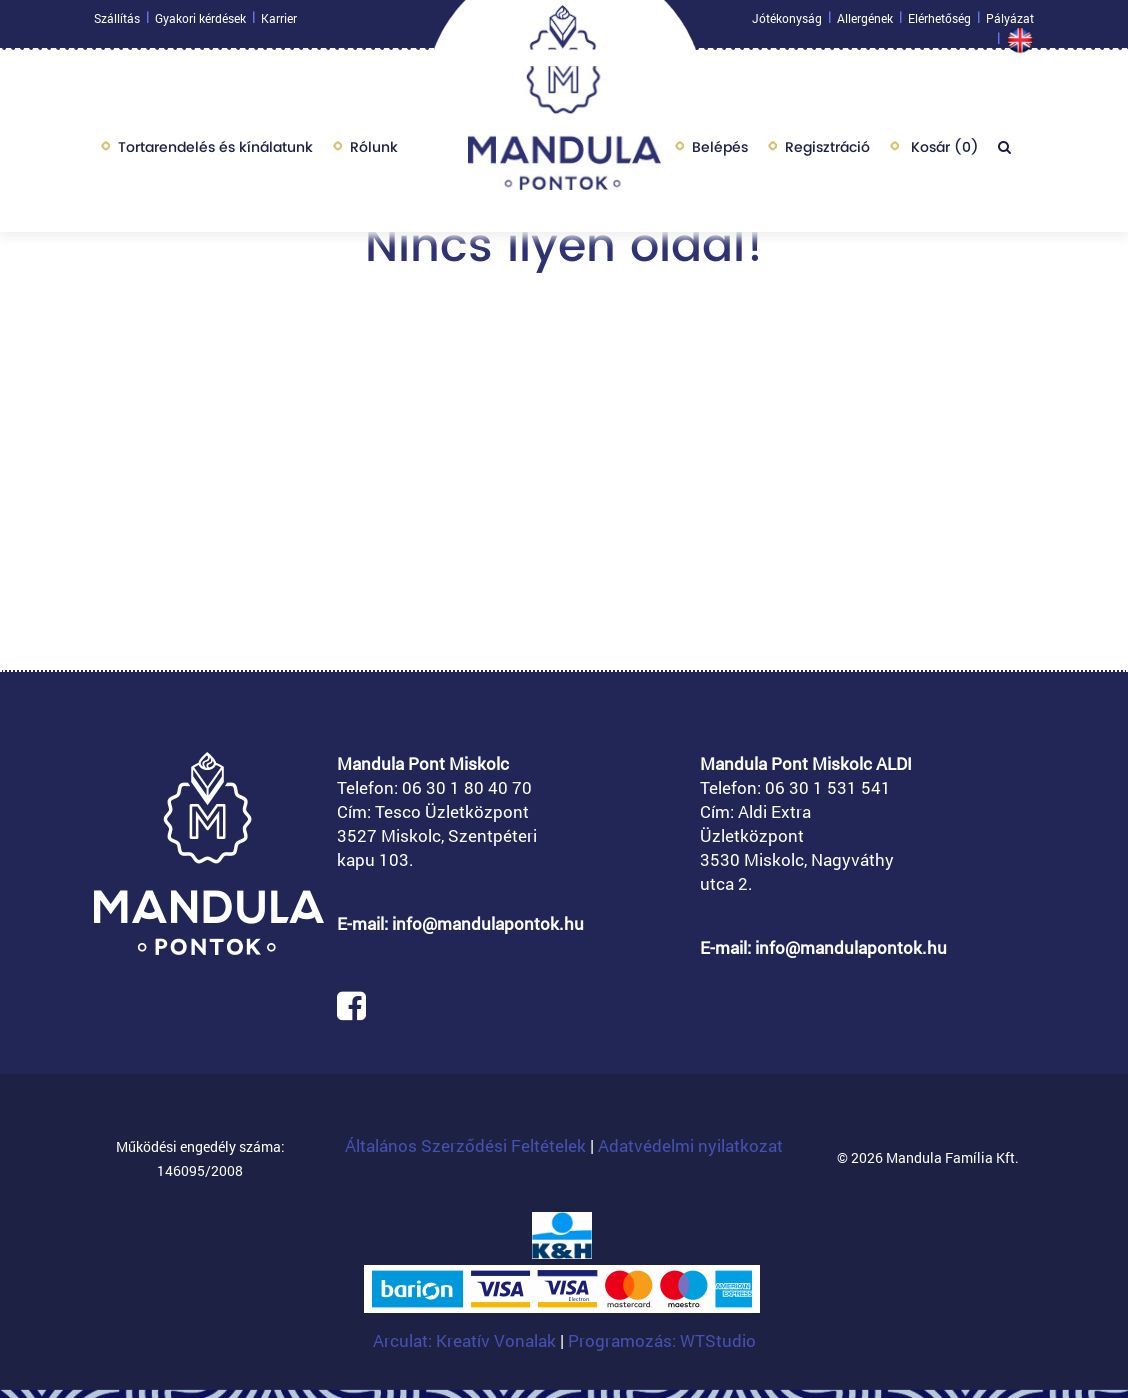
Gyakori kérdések (200, 23)
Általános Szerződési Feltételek (465, 1145)
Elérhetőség (939, 23)
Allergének (865, 23)
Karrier (279, 23)
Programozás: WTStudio (662, 1340)
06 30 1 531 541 (828, 787)
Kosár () (943, 152)
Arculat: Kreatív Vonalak (466, 1340)
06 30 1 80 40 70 (467, 787)
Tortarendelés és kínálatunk (215, 152)
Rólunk (374, 152)
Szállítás (117, 23)
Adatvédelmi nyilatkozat (690, 1145)
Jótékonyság (787, 23)
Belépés (720, 152)
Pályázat (1010, 23)
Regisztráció (827, 152)
